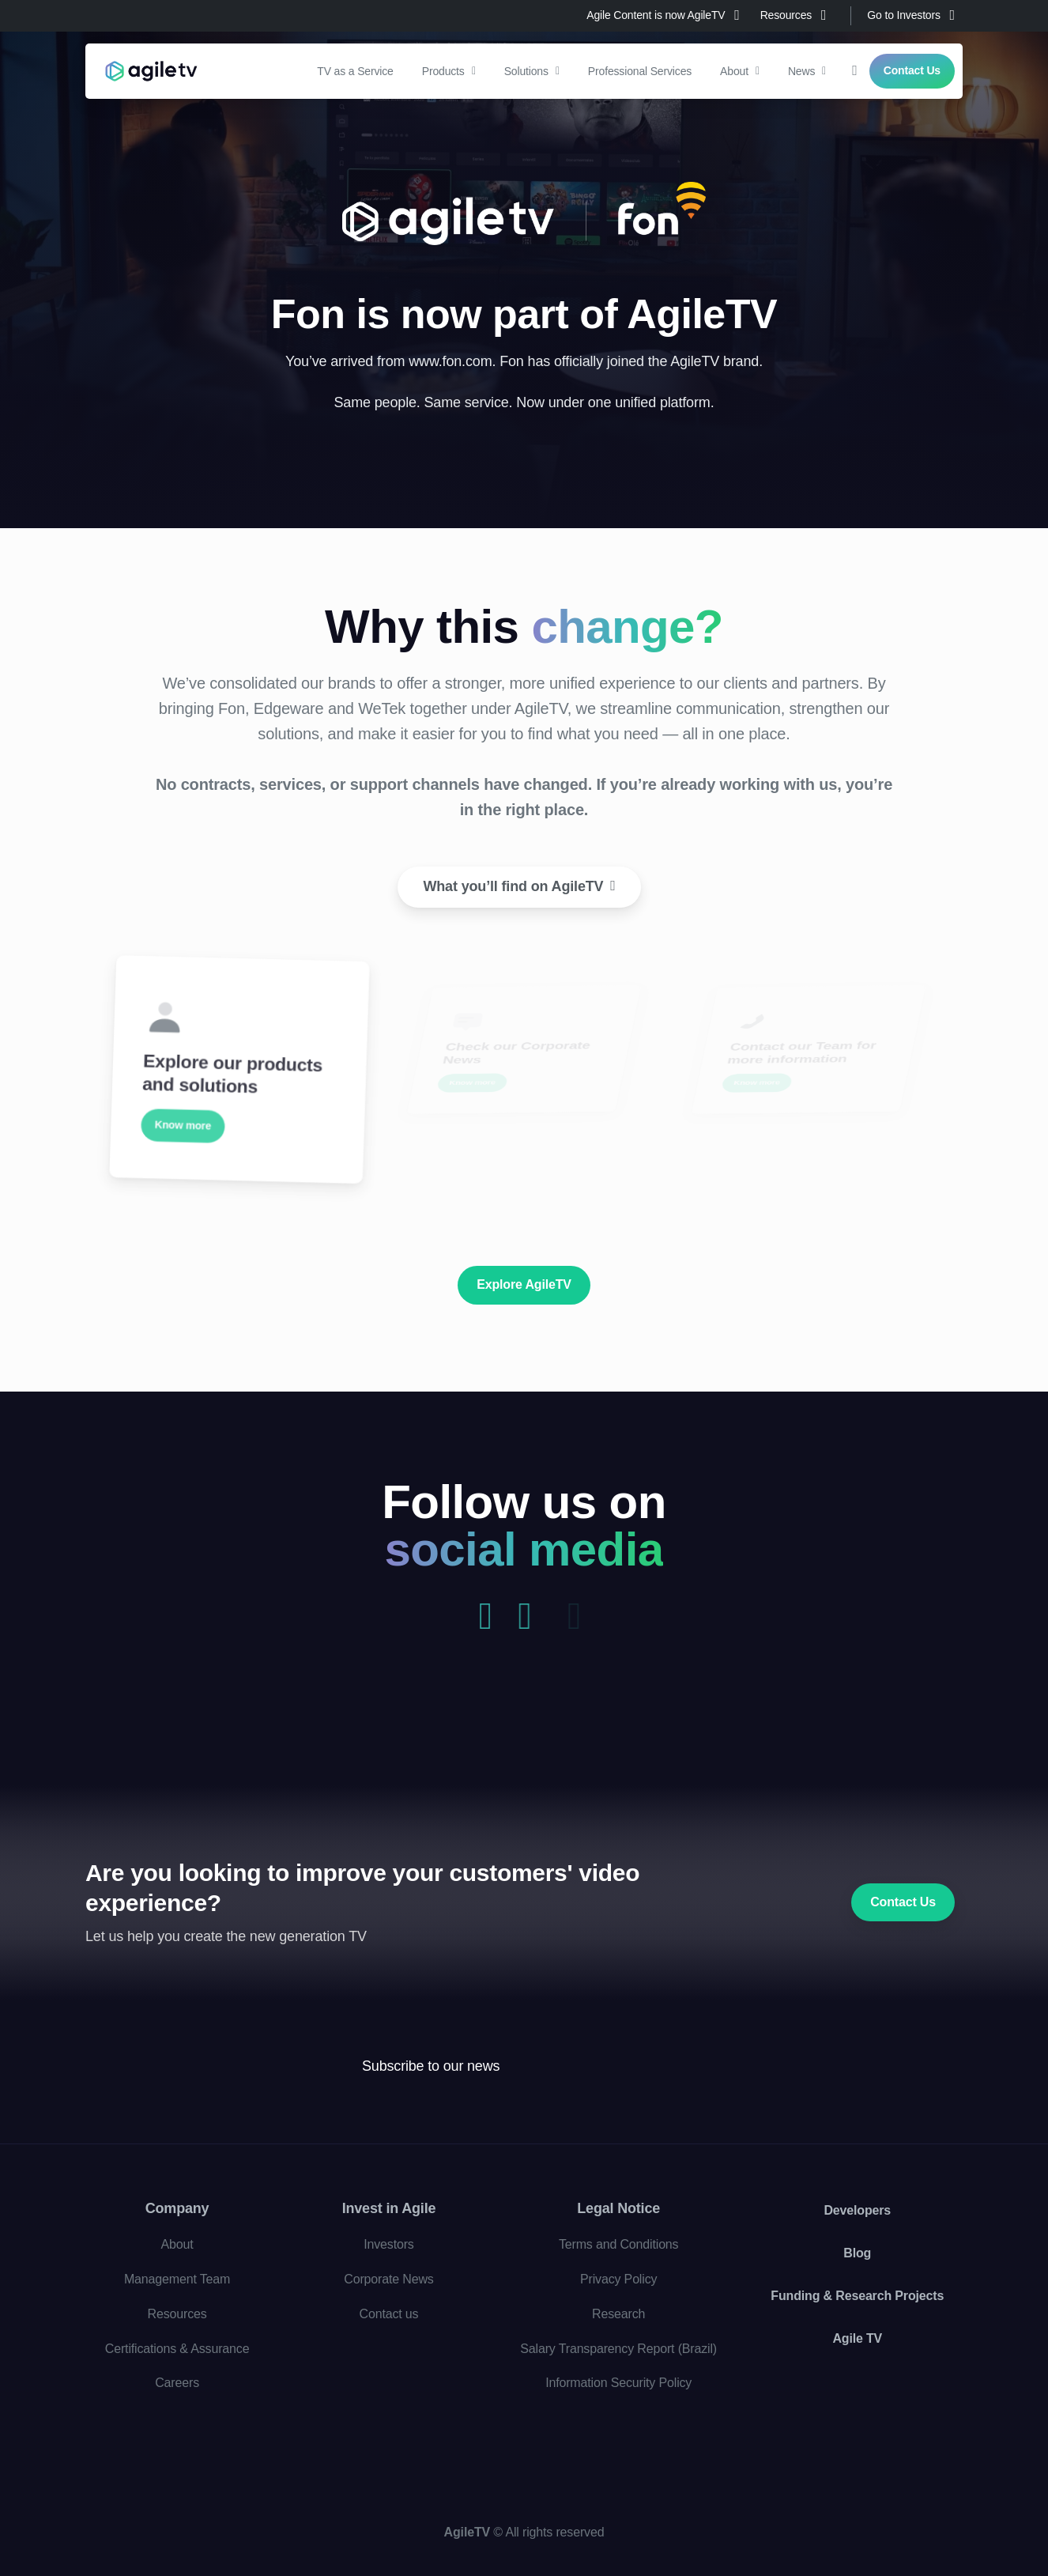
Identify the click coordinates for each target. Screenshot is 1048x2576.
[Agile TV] (186, 2092)
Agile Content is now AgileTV (662, 15)
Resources (793, 15)
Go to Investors (911, 15)
